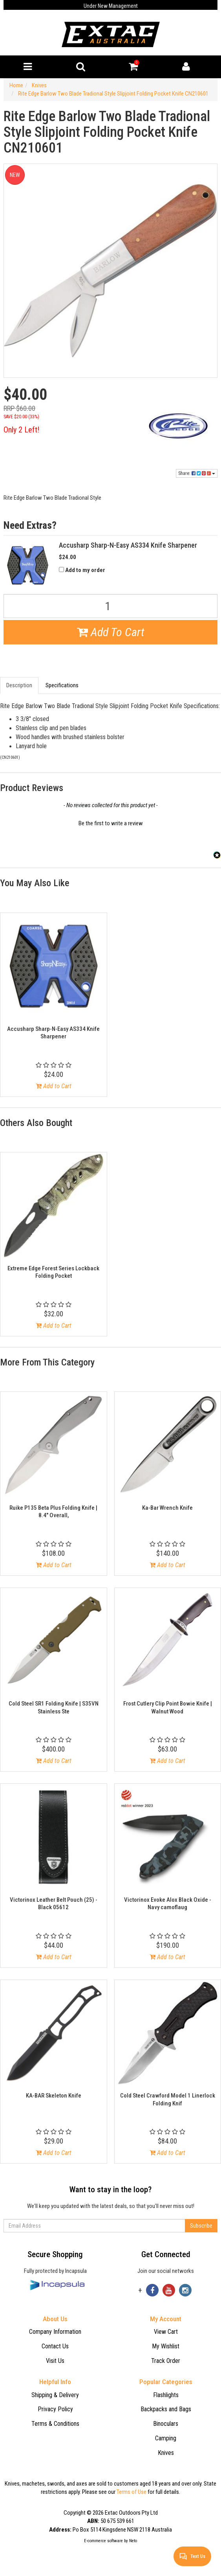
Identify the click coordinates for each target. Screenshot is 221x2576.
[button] (110, 822)
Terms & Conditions (55, 2423)
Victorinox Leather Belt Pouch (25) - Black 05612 (53, 1903)
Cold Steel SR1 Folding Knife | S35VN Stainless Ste (54, 1707)
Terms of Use (131, 2491)
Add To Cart (110, 632)
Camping (165, 2438)
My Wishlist (165, 2346)
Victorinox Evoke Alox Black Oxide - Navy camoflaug (167, 1903)
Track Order (165, 2360)
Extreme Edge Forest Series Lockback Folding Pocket (53, 1272)
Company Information (55, 2331)
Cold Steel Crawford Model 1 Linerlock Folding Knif (167, 2099)
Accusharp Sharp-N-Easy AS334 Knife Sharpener (53, 1032)
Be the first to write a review (111, 823)
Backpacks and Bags (166, 2409)
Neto (133, 2540)
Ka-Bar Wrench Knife (167, 1507)
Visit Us (55, 2360)
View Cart (166, 2331)
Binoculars (165, 2423)
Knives (166, 2452)
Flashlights (166, 2395)
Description (19, 685)
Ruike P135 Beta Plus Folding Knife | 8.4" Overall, (53, 1511)
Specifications (62, 685)
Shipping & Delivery (55, 2395)
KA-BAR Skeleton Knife (53, 2095)
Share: (196, 473)
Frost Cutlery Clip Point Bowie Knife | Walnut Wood (167, 1707)
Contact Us (55, 2346)
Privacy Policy (55, 2409)
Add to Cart (53, 1086)
